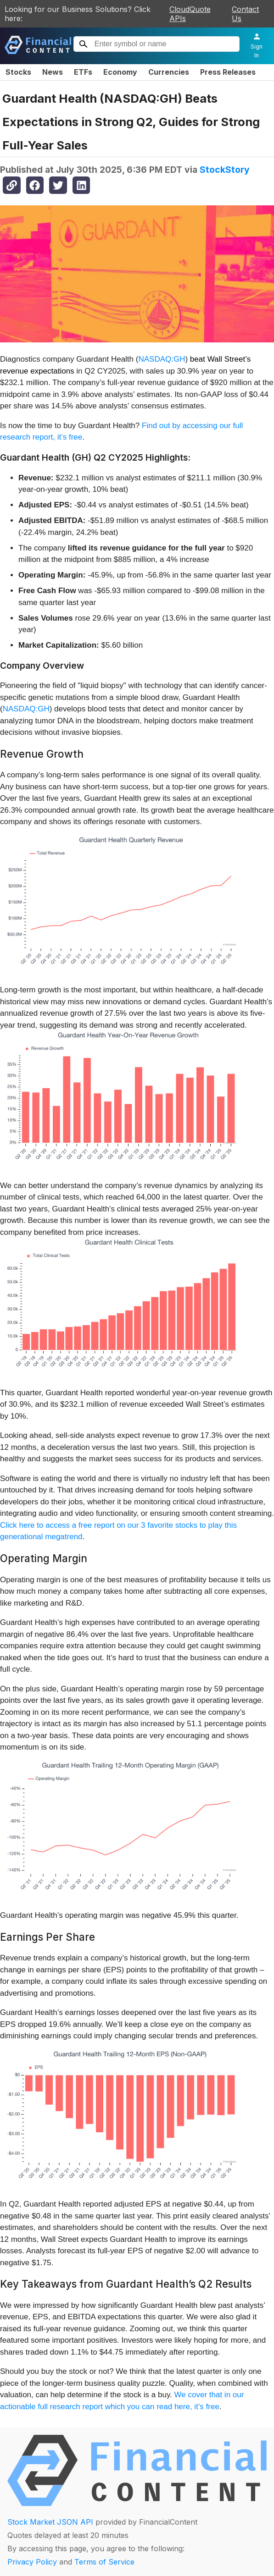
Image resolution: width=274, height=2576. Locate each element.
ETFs (83, 72)
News (52, 72)
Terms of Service (104, 2561)
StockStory (225, 169)
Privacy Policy (32, 2561)
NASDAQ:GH (161, 359)
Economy (120, 72)
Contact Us (245, 14)
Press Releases (228, 72)
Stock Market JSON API (50, 2521)
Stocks (18, 72)
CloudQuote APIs (190, 14)
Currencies (168, 72)
